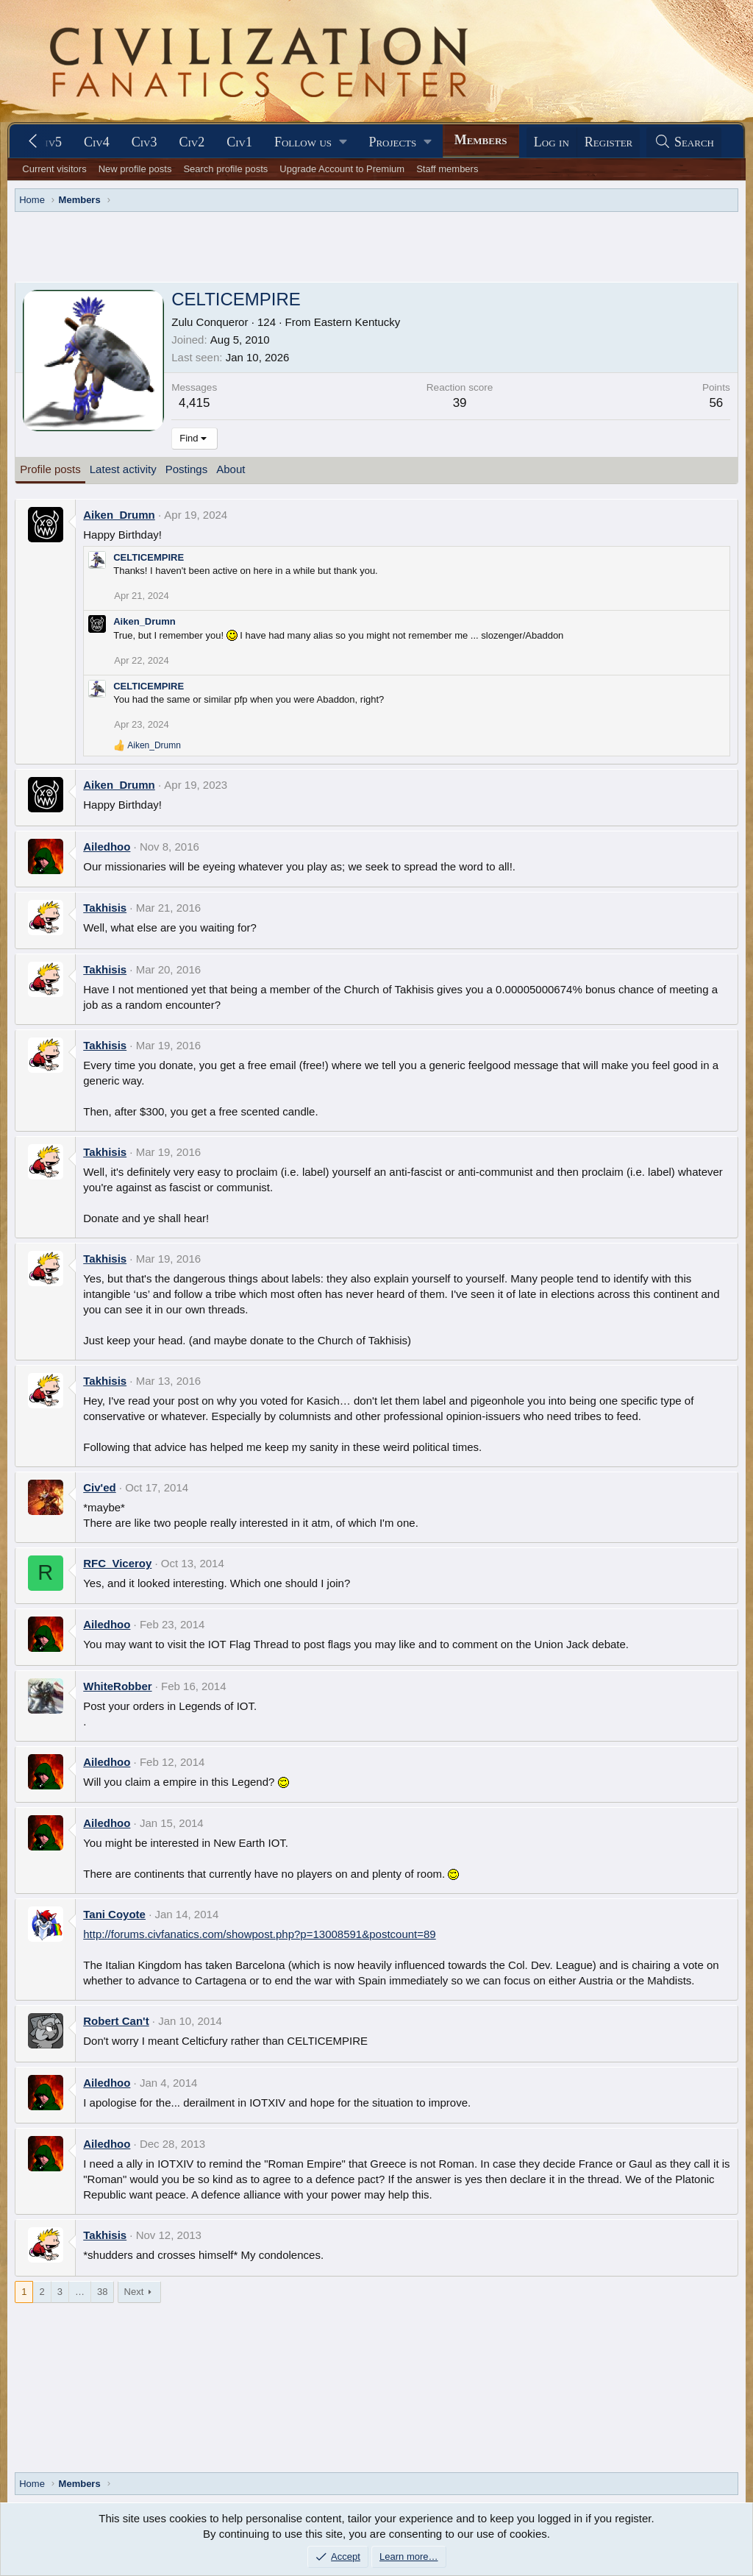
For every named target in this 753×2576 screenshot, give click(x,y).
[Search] (683, 142)
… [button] (80, 2291)
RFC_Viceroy (117, 1563)
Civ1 (239, 142)
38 (102, 2291)
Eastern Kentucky (357, 322)
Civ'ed (99, 1487)
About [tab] (230, 469)
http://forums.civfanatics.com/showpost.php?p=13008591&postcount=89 (259, 1934)
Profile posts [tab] (50, 469)
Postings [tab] (186, 469)
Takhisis (104, 907)
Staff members (447, 168)
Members (480, 139)
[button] (310, 142)
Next (134, 2291)
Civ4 (97, 142)
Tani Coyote (114, 1914)
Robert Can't (116, 2021)
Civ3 (144, 142)
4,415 (194, 403)
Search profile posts (225, 168)
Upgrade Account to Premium (341, 168)
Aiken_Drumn (119, 514)
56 (716, 403)
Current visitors (54, 168)
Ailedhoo (106, 846)
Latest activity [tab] (123, 469)
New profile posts (135, 168)
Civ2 (192, 142)
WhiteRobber (117, 1686)
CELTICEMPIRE (148, 557)
